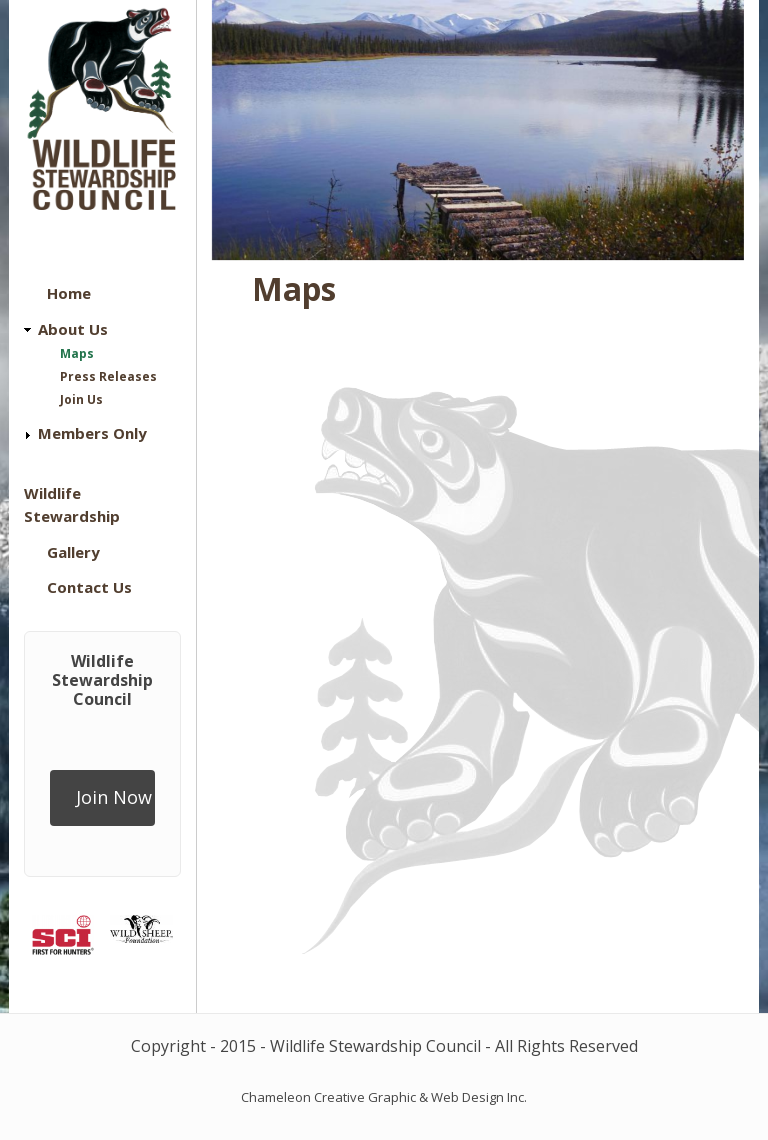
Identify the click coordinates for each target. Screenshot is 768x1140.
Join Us (81, 399)
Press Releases (108, 376)
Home (69, 293)
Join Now (114, 797)
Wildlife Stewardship (72, 504)
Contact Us (89, 587)
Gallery (73, 552)
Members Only (92, 433)
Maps (77, 353)
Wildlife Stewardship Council (102, 680)
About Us (73, 329)
